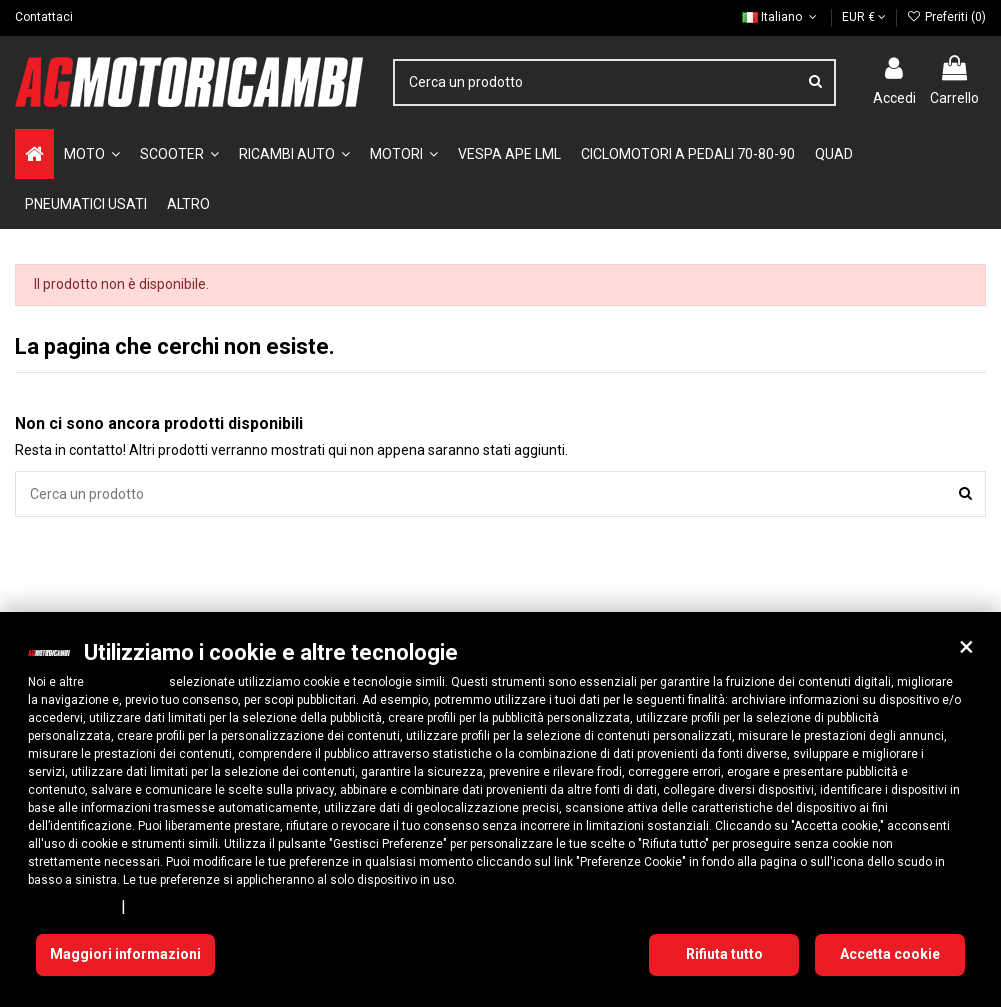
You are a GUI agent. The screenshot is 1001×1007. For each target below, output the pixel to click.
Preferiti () (946, 17)
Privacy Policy (71, 906)
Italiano (781, 17)
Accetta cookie (890, 954)
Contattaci (44, 17)
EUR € (864, 17)
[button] (966, 647)
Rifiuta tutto (724, 954)
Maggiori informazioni (125, 954)
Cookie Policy (174, 906)
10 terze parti (126, 682)
